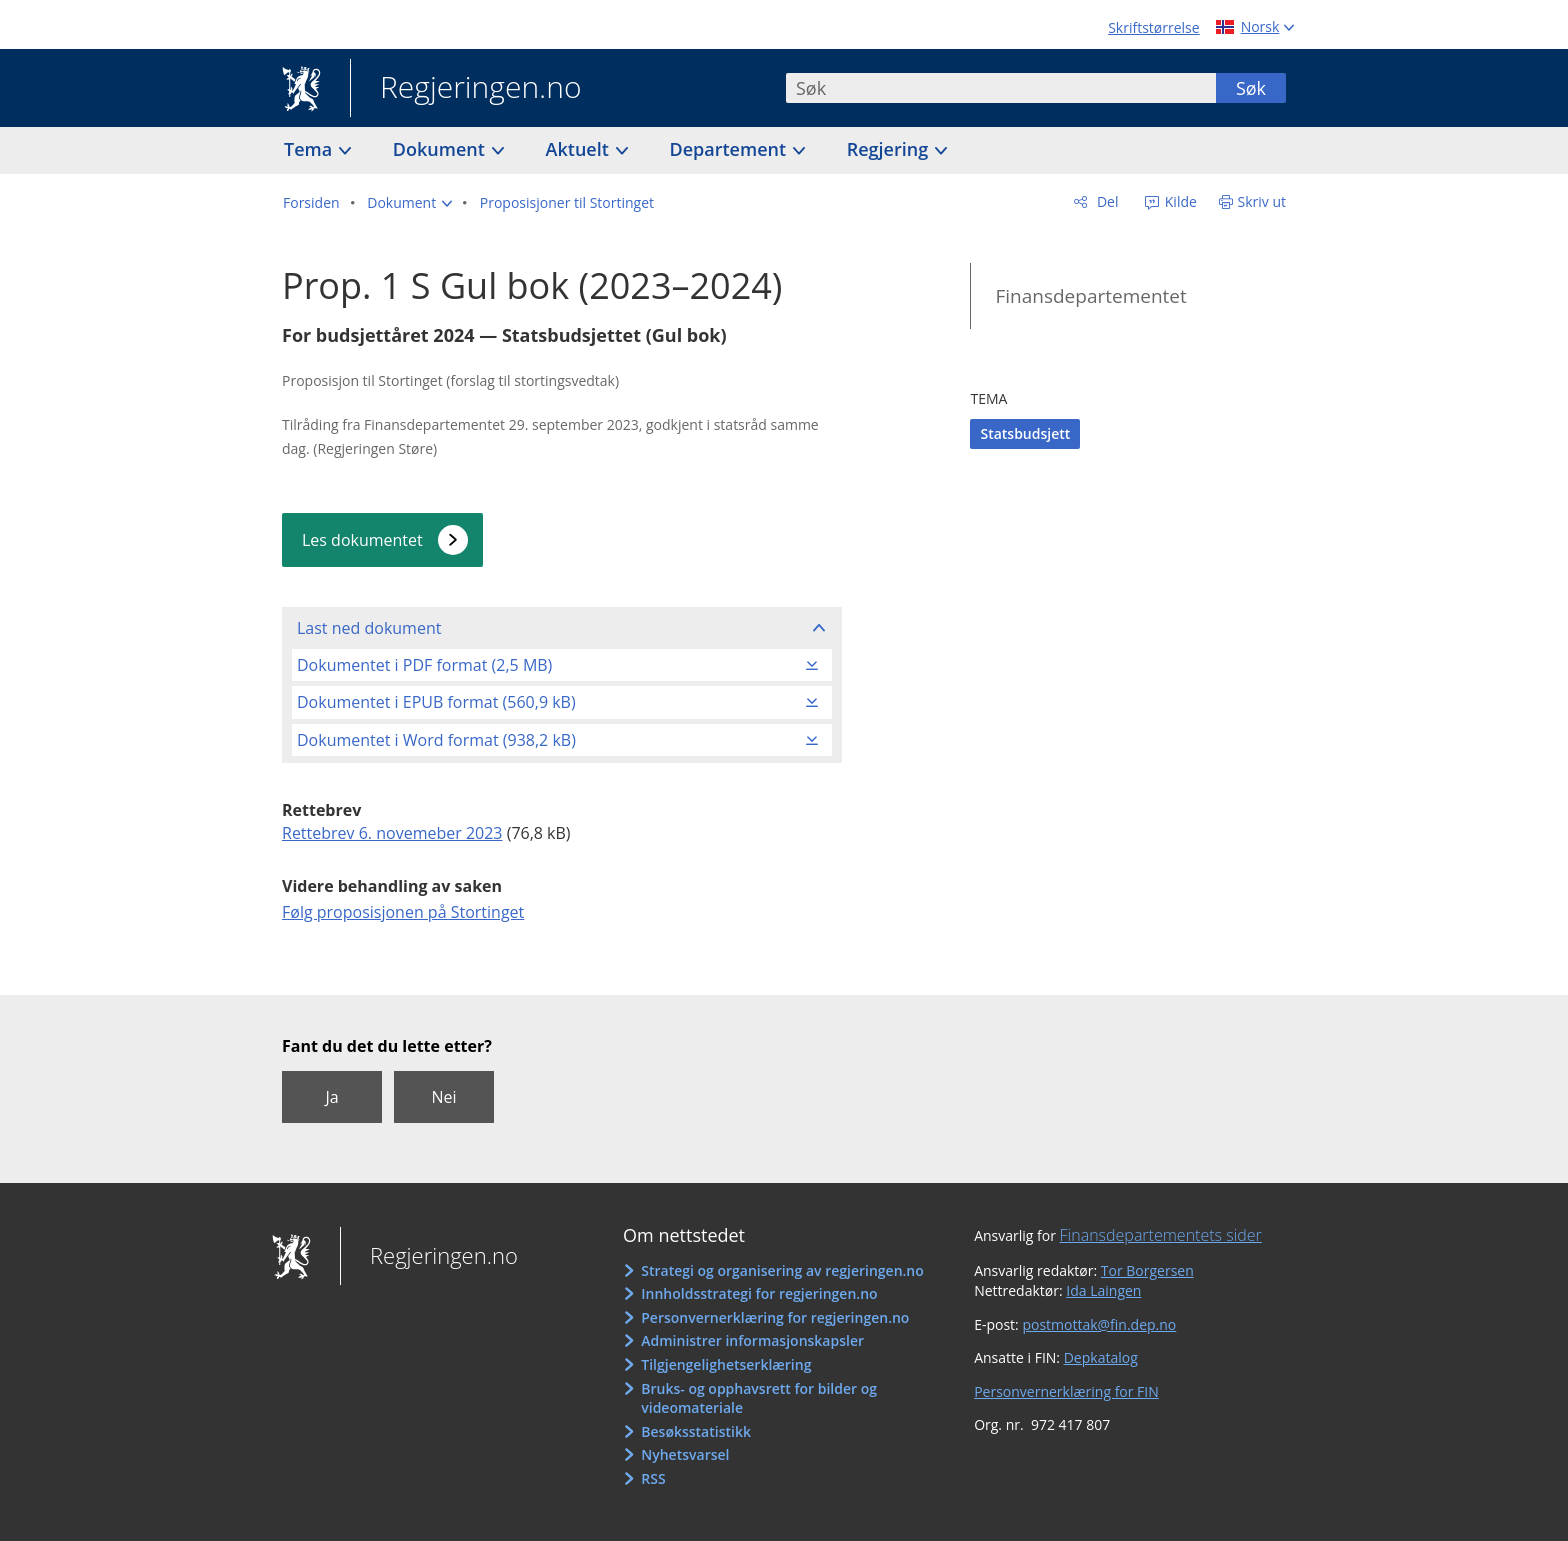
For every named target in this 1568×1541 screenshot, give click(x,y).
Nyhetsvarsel (685, 1454)
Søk (1251, 88)
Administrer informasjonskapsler (752, 1340)
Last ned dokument (369, 628)
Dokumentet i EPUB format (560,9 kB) (436, 702)
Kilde (1179, 201)
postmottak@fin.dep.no (1099, 1324)
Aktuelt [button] (580, 149)
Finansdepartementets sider (1161, 1235)
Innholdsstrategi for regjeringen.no (759, 1293)
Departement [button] (730, 149)
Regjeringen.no (466, 89)
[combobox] (1001, 88)
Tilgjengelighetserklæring (726, 1364)
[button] (409, 203)
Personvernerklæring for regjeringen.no (775, 1317)
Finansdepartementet (1090, 296)
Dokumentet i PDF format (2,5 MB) (424, 665)
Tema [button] (310, 149)
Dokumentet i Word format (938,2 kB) (436, 740)
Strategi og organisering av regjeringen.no (782, 1270)
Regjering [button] (890, 149)
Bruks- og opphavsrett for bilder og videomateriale (759, 1398)
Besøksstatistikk (696, 1431)
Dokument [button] (441, 149)
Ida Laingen (1103, 1290)
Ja (331, 1097)
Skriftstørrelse (1153, 27)
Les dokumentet (362, 540)
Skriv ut (1262, 201)
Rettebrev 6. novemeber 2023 (392, 833)
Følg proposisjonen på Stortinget (403, 912)
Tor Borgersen (1147, 1270)
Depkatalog (1101, 1357)
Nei (443, 1097)
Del (1105, 201)
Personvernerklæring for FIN (1066, 1391)
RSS (653, 1478)
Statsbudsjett (1025, 433)
